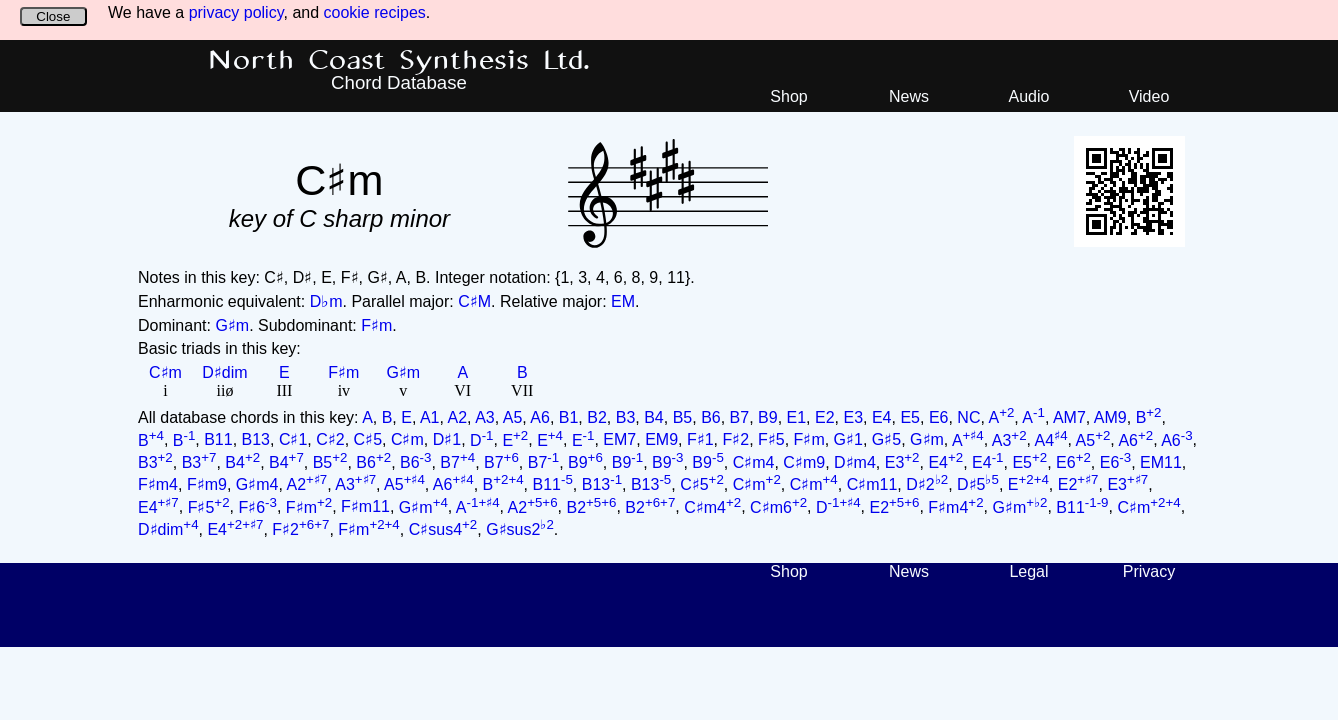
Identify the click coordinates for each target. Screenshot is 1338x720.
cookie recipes (375, 12)
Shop (788, 96)
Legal (1028, 571)
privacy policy (236, 12)
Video (1149, 96)
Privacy (1149, 571)
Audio (1029, 96)
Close (53, 16)
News (909, 96)
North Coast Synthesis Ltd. (399, 61)
